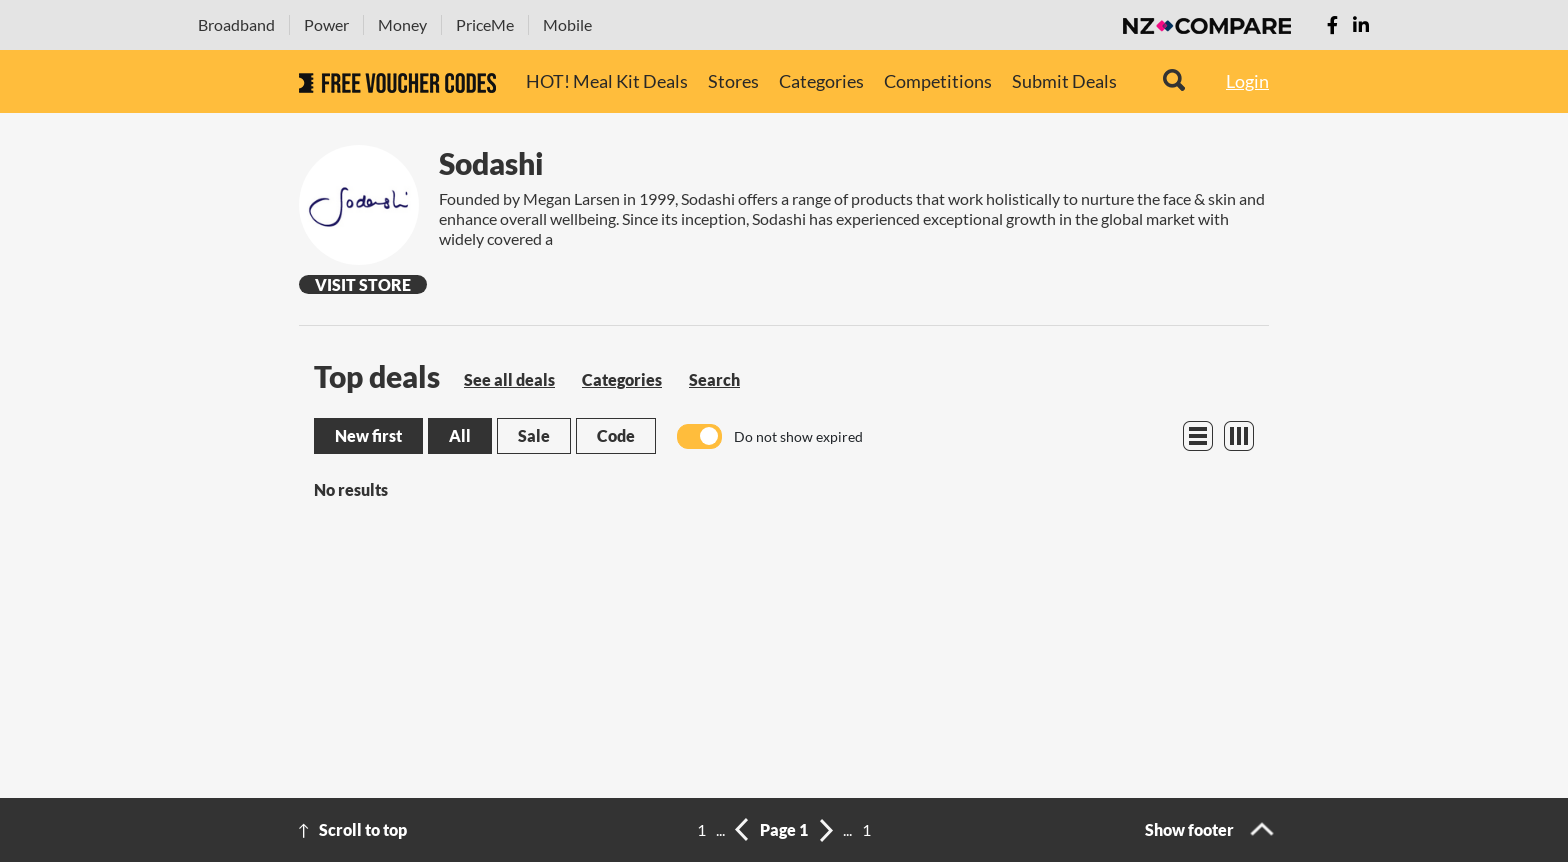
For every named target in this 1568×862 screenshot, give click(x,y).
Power (326, 24)
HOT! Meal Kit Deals (607, 81)
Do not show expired (798, 436)
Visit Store (363, 284)
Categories (821, 81)
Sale (534, 435)
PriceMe (485, 24)
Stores (733, 81)
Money (402, 24)
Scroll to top (363, 829)
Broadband (236, 24)
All (460, 435)
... (720, 829)
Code (616, 435)
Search (714, 379)
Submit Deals (1064, 81)
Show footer (1189, 829)
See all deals (509, 379)
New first (368, 435)
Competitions (938, 81)
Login (1247, 81)
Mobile (567, 24)
